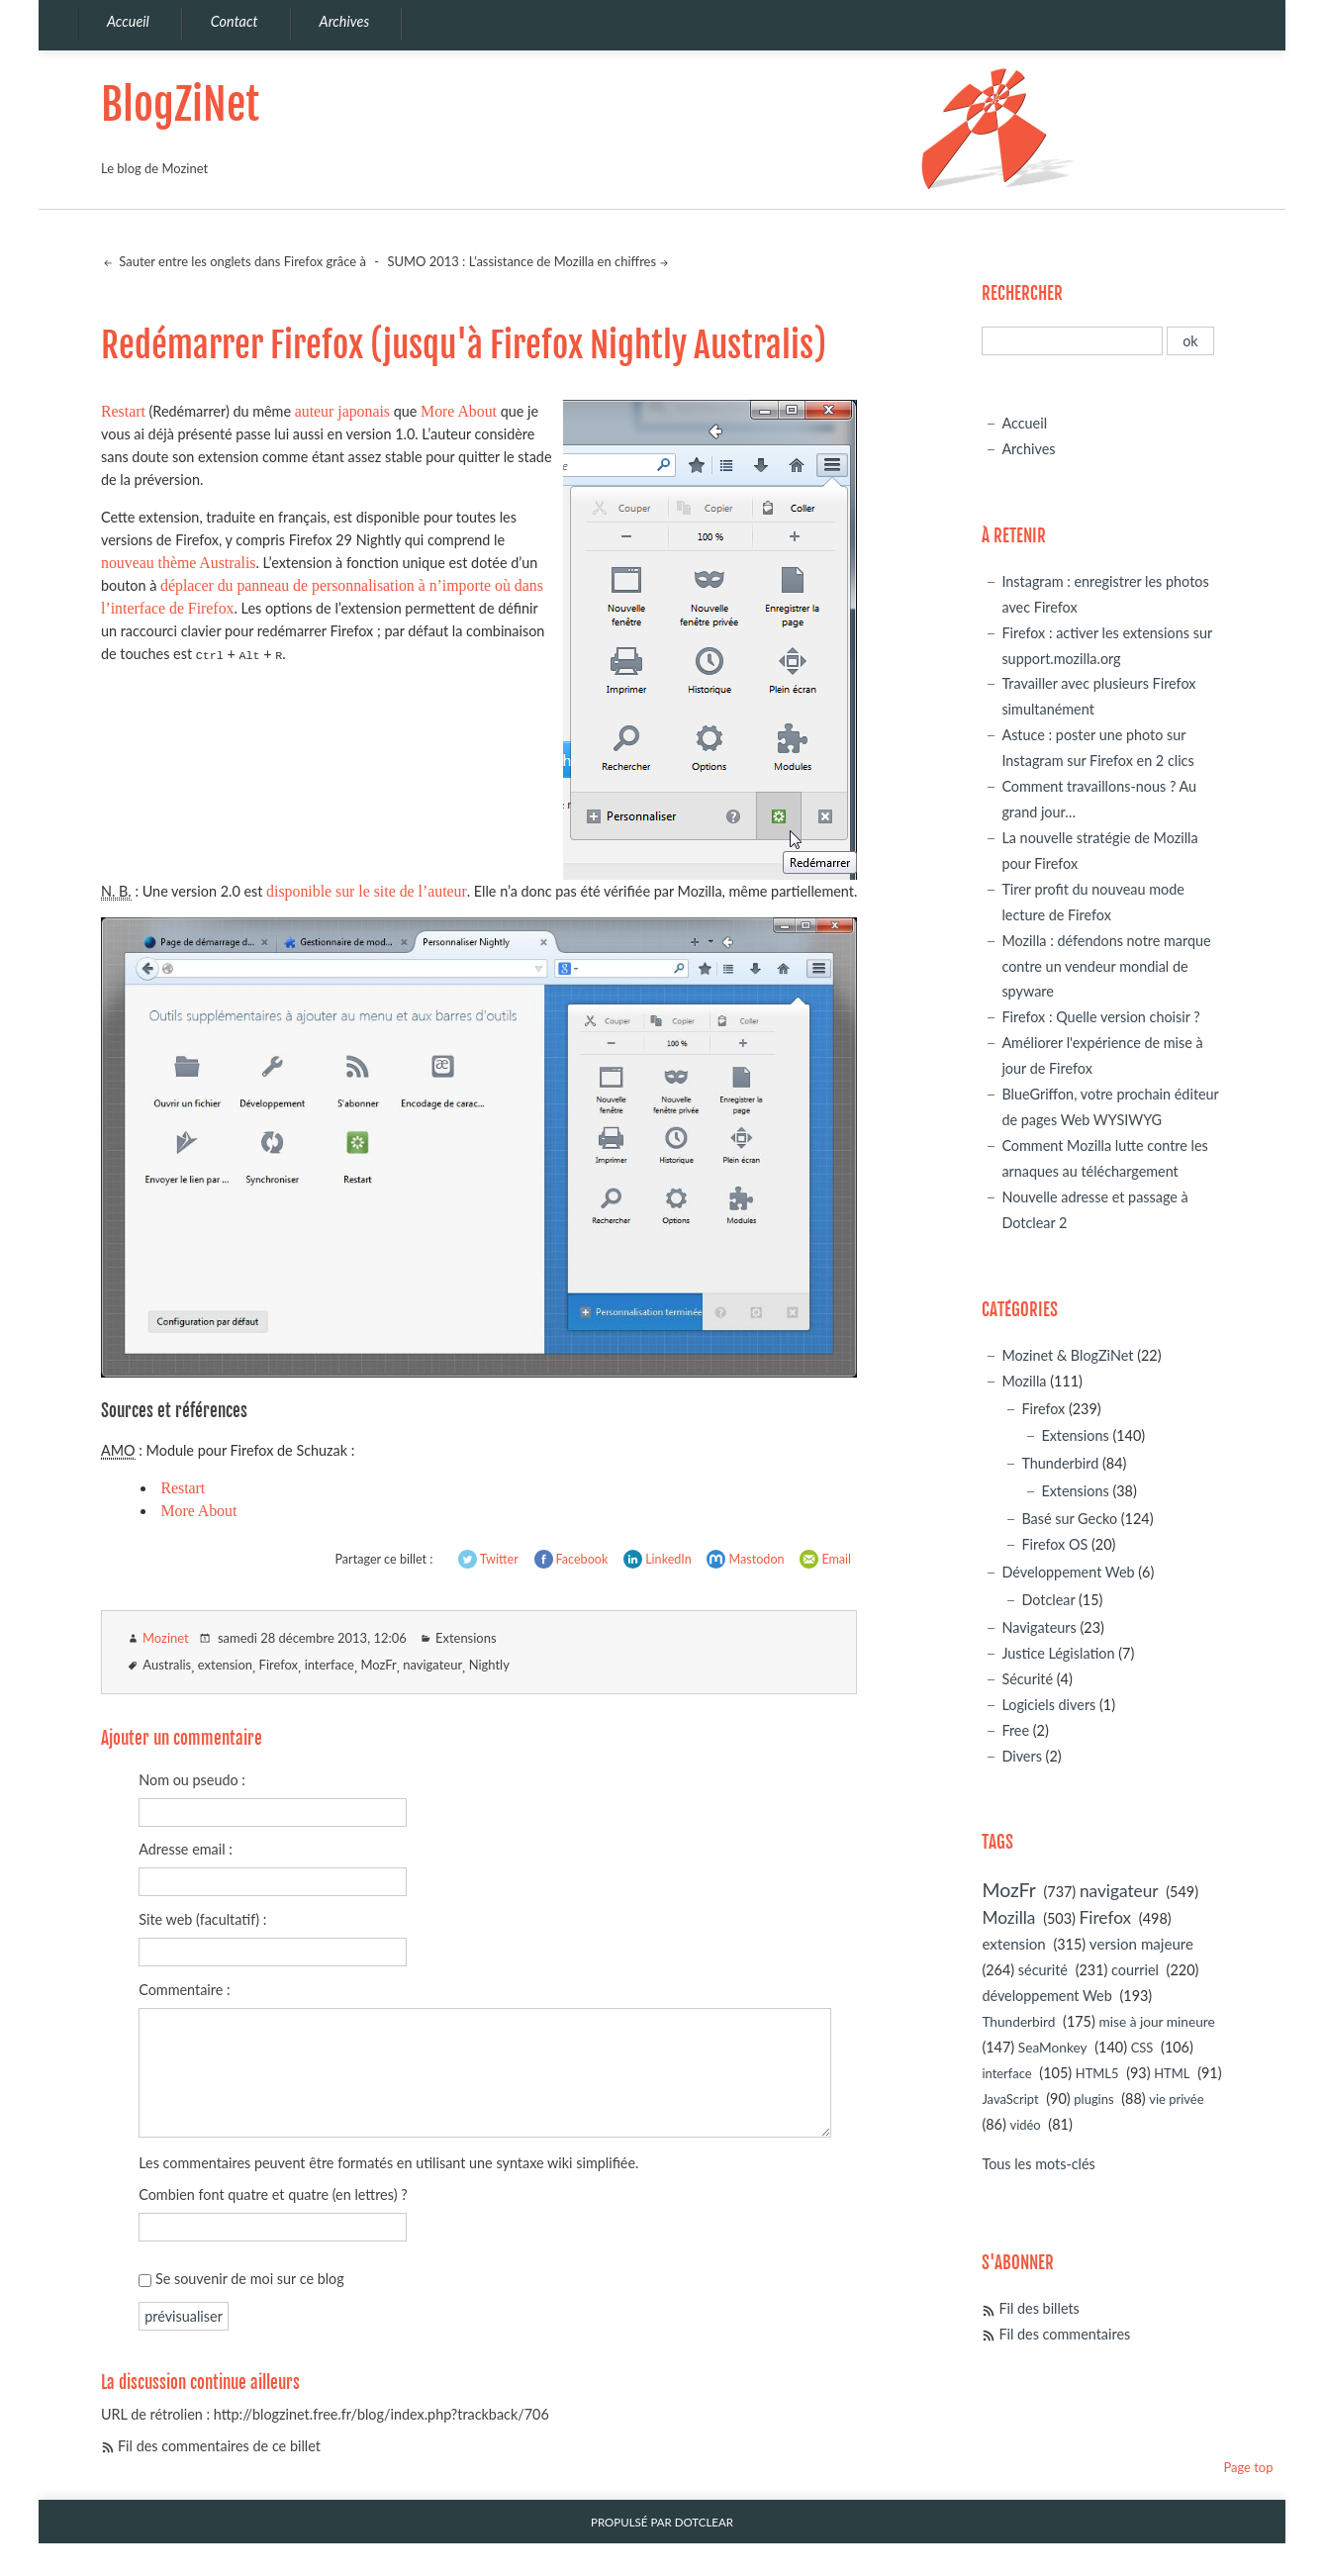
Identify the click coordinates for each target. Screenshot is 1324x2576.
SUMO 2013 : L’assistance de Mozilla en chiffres (521, 261)
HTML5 (1097, 2073)
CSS (1142, 2047)
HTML (1171, 2073)
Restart (123, 411)
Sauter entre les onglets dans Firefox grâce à (241, 261)
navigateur (432, 1664)
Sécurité (1027, 1678)
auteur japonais (342, 411)
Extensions (466, 1638)
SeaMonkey (1053, 2047)
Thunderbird (1059, 1463)
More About (459, 411)
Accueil (1024, 423)
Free (1015, 1730)
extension (225, 1664)
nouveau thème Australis (178, 562)
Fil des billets (1038, 2308)
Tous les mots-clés (1038, 2163)
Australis (166, 1664)
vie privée (1176, 2099)
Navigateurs (1038, 1627)
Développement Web (1067, 1572)
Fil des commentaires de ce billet (219, 2445)
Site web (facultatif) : (202, 1919)
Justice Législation (1057, 1653)
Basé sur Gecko (1069, 1518)
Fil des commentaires (1064, 2334)
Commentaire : (184, 1989)
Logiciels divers (1048, 1704)
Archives (1028, 448)
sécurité (1043, 1969)
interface (329, 1664)
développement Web (1046, 1995)
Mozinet (165, 1638)
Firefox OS (1054, 1544)
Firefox (278, 1664)
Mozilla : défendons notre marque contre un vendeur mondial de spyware (1105, 966)
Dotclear (1048, 1599)
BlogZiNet (180, 104)
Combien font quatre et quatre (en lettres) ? (273, 2194)
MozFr (378, 1664)
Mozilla (1023, 1381)
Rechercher (1022, 293)
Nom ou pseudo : (192, 1779)
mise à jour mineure (1156, 2021)
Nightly (489, 1664)
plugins (1093, 2099)
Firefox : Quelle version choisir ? (1100, 1016)
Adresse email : (186, 1849)
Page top (1248, 2467)
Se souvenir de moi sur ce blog (249, 2278)
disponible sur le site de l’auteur (366, 891)
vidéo (1024, 2125)
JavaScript (1010, 2099)
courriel (1135, 1969)
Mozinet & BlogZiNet (1067, 1355)
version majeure (1141, 1944)
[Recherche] (1072, 341)
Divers (1021, 1756)
